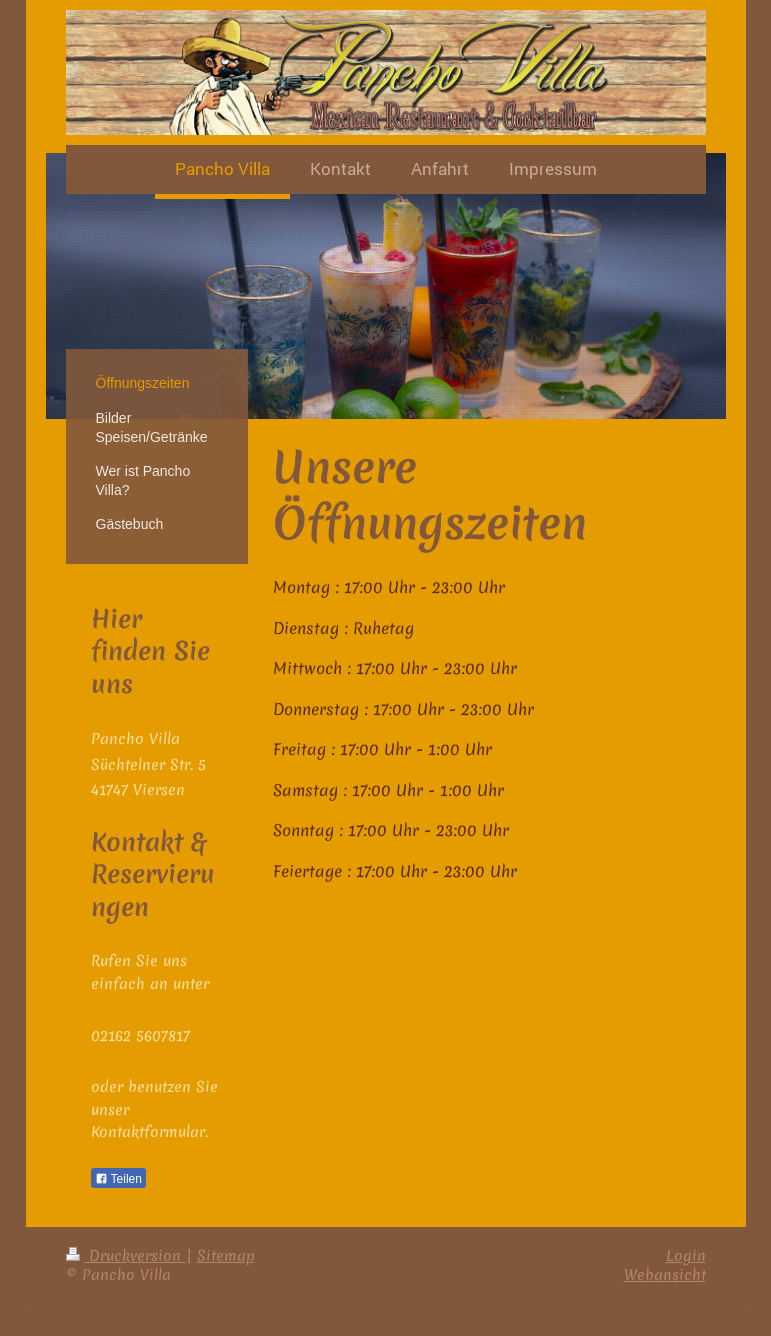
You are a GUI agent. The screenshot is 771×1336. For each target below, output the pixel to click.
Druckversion (126, 1256)
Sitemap (226, 1256)
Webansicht (665, 1275)
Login (686, 1256)
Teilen (118, 1179)
